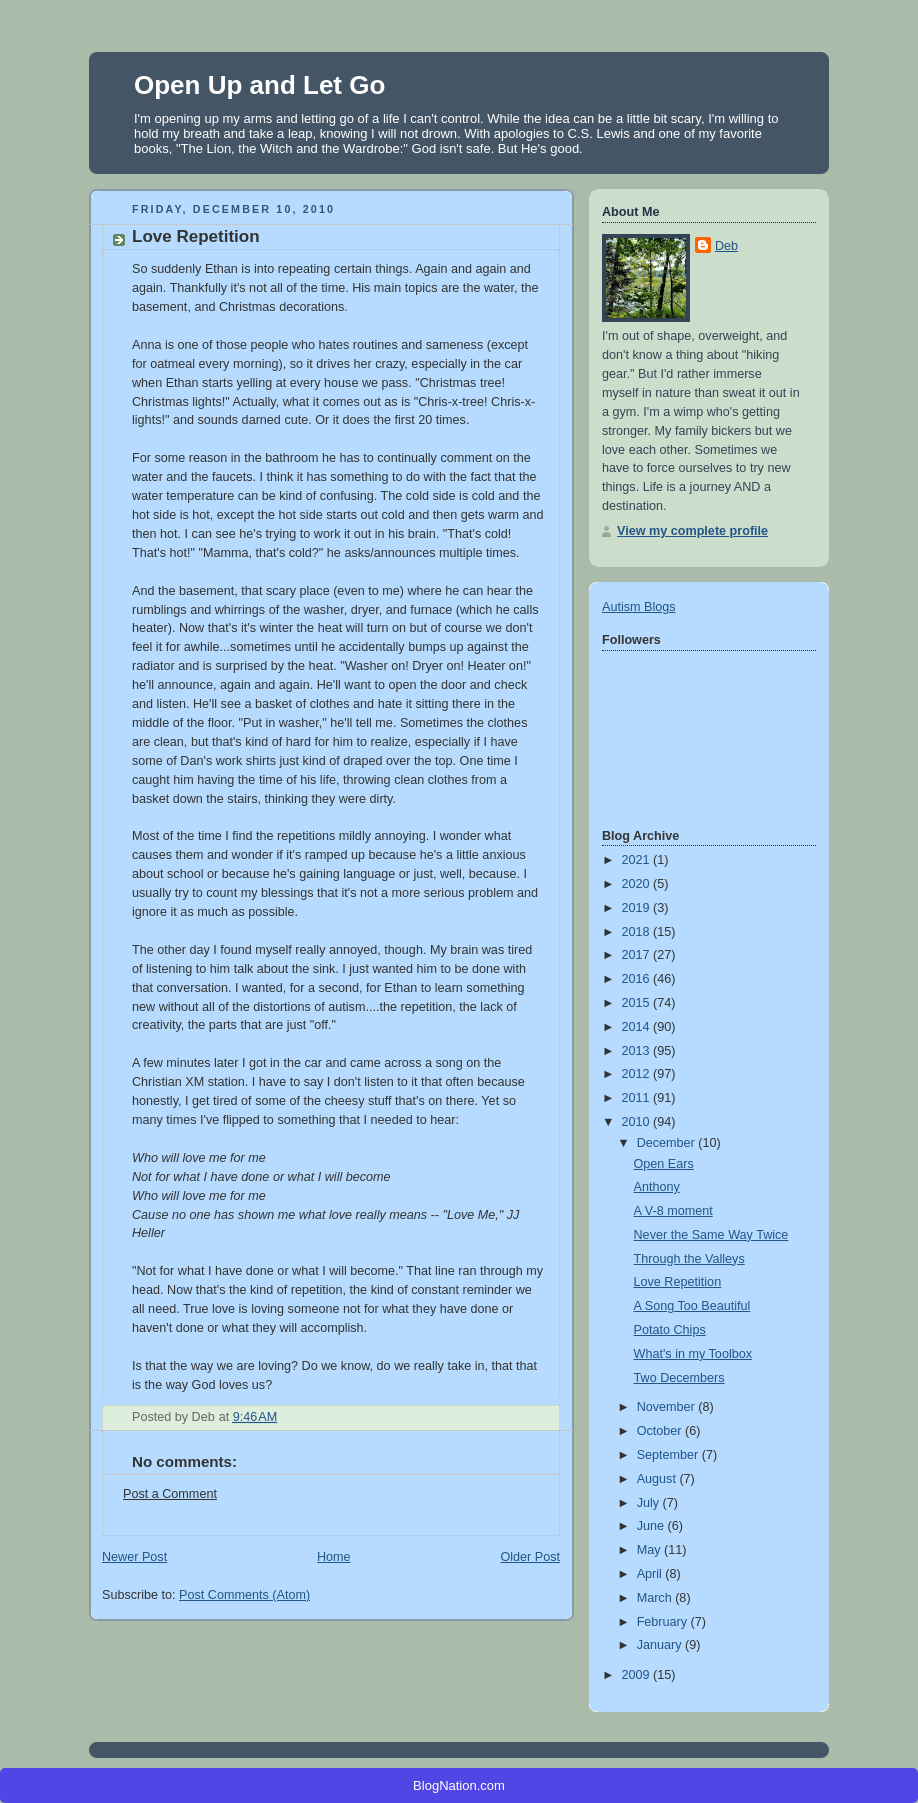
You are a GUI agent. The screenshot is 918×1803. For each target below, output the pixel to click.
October (661, 1431)
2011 (638, 1098)
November (668, 1407)
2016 (638, 979)
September (669, 1455)
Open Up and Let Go (259, 85)
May (650, 1550)
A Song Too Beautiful (692, 1306)
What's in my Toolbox (693, 1354)
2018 (638, 932)
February (664, 1622)
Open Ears (664, 1164)
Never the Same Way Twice (711, 1235)
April (651, 1574)
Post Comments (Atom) (244, 1595)
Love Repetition (678, 1282)
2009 (638, 1675)
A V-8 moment (673, 1211)
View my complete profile (692, 531)
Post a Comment (170, 1494)
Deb (726, 246)
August (658, 1479)
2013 (638, 1051)
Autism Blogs (639, 607)
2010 (638, 1122)
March (656, 1598)
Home (334, 1557)
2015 (638, 1003)
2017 (638, 955)
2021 (638, 860)
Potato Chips (670, 1330)
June (652, 1526)
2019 (638, 908)
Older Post (530, 1557)
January (661, 1645)
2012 (638, 1074)
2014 (638, 1027)
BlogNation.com (459, 1785)
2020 (638, 884)
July (650, 1503)
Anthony (657, 1187)
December (668, 1143)
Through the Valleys (689, 1259)
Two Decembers (679, 1378)
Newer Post (134, 1557)
